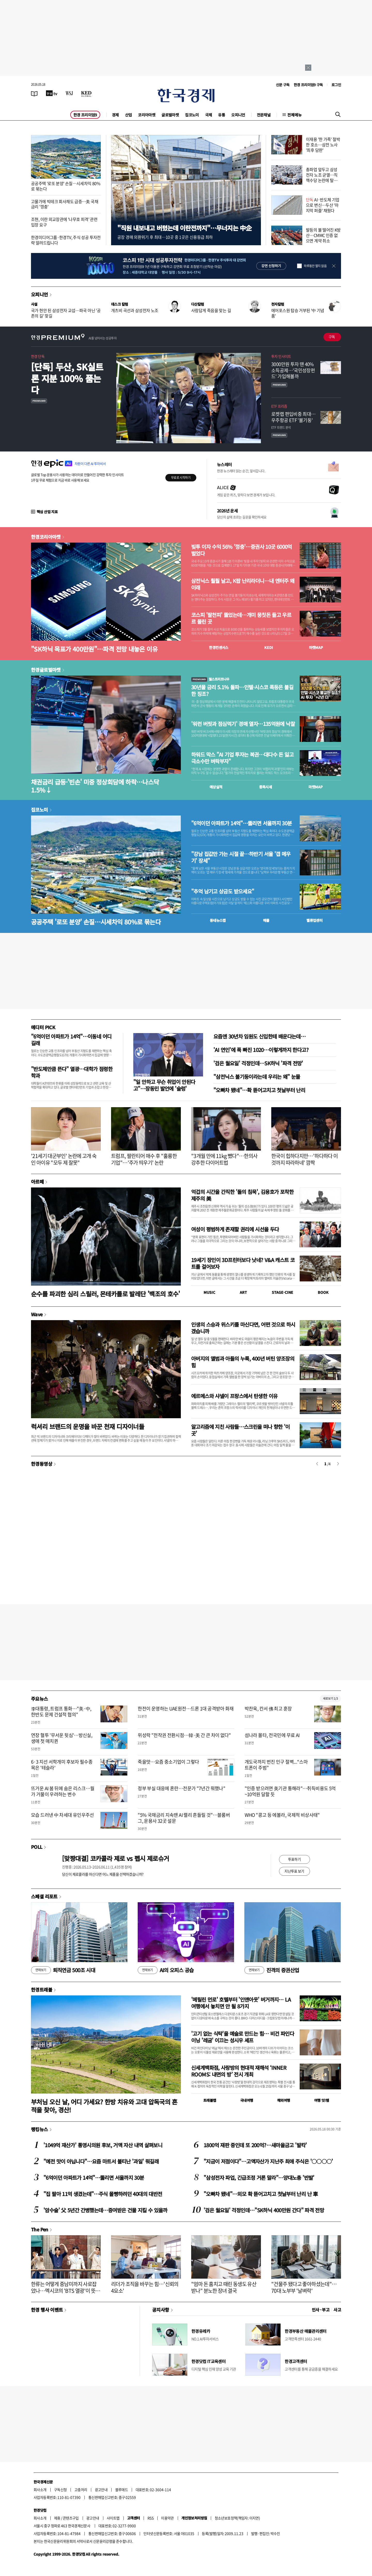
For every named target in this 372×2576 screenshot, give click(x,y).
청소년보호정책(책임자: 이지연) (237, 2517)
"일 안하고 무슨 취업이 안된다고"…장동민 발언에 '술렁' (164, 1085)
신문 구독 (283, 84)
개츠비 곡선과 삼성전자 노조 (134, 310)
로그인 (336, 84)
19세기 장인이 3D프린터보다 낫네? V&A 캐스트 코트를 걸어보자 (243, 1263)
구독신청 (60, 2489)
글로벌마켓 (170, 114)
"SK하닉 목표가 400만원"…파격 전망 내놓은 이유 (94, 649)
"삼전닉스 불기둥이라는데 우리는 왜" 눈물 (256, 1076)
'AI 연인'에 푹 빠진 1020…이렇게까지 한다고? (260, 1049)
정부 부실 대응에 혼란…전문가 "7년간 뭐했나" (181, 1788)
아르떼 (37, 1181)
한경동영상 (41, 1463)
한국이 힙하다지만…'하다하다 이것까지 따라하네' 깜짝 (304, 1159)
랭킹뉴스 (39, 2129)
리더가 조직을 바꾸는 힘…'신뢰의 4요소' (145, 2287)
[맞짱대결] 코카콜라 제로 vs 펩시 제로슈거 (115, 1858)
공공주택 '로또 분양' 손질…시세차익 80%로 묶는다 (65, 186)
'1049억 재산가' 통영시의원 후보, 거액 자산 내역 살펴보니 (102, 2145)
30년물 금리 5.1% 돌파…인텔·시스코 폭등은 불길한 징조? (242, 690)
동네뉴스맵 (218, 920)
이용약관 (167, 2517)
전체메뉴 (294, 114)
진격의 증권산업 (271, 1970)
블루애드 (121, 2489)
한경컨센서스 (218, 647)
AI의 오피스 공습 (165, 1970)
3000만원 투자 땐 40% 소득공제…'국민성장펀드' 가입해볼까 (293, 370)
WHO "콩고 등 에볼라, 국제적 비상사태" (282, 1814)
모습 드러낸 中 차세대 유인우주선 (62, 1814)
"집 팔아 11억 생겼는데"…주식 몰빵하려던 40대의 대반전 (102, 2194)
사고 (337, 2309)
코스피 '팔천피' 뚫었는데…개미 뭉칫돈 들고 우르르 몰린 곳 (241, 618)
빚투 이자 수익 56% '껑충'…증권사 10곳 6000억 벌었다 (241, 550)
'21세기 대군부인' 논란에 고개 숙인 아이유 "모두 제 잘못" (64, 1159)
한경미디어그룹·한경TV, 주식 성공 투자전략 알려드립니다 (66, 240)
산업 (128, 114)
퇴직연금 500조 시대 (63, 1970)
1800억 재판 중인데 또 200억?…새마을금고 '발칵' (255, 2145)
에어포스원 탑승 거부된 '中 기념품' (297, 313)
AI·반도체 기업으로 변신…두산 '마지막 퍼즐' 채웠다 (322, 204)
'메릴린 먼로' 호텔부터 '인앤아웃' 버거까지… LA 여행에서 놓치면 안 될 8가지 (241, 2003)
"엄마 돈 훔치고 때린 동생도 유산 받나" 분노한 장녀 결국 (223, 2287)
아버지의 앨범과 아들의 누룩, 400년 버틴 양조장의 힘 (242, 1362)
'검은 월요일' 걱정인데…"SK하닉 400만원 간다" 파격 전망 (264, 2210)
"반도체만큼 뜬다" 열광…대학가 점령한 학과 (71, 1072)
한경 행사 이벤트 (47, 2309)
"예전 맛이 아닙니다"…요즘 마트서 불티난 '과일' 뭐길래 (101, 2161)
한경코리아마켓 (46, 536)
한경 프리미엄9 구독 (308, 84)
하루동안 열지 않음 (315, 266)
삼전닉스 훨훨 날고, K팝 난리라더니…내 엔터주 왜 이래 (243, 584)
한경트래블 (41, 1989)
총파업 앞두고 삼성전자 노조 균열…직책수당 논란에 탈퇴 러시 (322, 177)
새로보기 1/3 (330, 1698)
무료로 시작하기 (180, 477)
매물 (266, 920)
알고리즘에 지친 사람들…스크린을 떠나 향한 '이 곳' (240, 1430)
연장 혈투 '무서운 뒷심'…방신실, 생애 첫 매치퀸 (61, 1738)
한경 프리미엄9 (85, 114)
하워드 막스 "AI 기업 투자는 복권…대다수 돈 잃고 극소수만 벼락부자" (242, 758)
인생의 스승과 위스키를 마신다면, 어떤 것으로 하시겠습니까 (243, 1328)
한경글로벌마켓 (46, 669)
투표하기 (294, 1859)
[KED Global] (86, 93)
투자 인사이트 (281, 356)
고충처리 (80, 2489)
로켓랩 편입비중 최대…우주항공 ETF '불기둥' (293, 416)
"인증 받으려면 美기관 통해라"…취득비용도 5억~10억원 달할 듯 (290, 1791)
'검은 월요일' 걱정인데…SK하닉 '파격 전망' (258, 1063)
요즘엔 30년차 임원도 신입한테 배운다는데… (259, 1036)
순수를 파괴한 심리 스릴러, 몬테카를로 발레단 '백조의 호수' (105, 1294)
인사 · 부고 (321, 2309)
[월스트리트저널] (69, 93)
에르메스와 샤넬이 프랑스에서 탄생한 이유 (234, 1396)
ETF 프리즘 (279, 406)
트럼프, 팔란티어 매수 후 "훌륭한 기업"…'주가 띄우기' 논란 (144, 1159)
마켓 (316, 647)
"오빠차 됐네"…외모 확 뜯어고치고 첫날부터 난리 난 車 (261, 2194)
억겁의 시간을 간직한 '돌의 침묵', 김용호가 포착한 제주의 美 (242, 1195)
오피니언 (238, 114)
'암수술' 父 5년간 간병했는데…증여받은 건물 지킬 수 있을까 (105, 2210)
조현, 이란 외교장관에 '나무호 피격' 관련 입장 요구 (64, 222)
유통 (221, 114)
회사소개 (40, 2489)
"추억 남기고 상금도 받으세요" (222, 891)
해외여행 (283, 2100)
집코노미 (192, 114)
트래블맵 (209, 2100)
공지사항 (160, 2309)
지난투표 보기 (294, 1871)
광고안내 (101, 2489)
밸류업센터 (314, 920)
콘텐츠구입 (71, 2517)
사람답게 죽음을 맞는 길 (211, 310)
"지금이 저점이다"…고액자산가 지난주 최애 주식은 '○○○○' (268, 2161)
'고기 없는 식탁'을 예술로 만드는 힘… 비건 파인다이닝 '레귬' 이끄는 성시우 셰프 (242, 2037)
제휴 (57, 2517)
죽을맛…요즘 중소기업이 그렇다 (168, 1761)
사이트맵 (113, 2517)
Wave (37, 1314)
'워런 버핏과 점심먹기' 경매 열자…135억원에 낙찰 (243, 723)
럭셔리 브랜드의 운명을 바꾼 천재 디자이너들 (87, 1426)
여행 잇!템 (321, 2100)
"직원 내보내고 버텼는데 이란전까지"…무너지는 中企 (184, 227)
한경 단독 (37, 356)
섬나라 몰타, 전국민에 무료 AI (272, 1735)
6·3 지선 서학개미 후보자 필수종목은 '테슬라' (61, 1764)
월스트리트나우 (210, 679)
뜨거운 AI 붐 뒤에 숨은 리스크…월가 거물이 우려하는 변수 (63, 1791)
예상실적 (216, 786)
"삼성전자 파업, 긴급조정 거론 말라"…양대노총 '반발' (259, 2177)
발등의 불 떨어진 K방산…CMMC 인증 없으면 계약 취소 (323, 235)
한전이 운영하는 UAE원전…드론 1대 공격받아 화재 (186, 1708)
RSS (150, 2517)
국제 (208, 114)
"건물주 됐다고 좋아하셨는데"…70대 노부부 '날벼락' (304, 2287)
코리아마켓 (146, 114)
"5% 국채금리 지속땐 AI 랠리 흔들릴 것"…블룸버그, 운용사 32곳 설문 (184, 1817)
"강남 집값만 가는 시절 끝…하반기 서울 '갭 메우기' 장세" (241, 857)
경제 (115, 114)
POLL (36, 1846)
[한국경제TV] (51, 93)
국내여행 (246, 2100)
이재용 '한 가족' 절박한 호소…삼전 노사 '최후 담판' (323, 144)
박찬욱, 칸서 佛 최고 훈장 (268, 1708)
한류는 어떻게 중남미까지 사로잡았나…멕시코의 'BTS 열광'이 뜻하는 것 (65, 2290)
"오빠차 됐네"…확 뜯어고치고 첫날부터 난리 (259, 1090)
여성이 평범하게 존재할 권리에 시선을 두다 (235, 1229)
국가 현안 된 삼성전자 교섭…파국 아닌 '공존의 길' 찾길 (65, 313)
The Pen (39, 2229)
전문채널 (264, 114)
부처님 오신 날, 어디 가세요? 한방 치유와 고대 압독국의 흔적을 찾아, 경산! (104, 2106)
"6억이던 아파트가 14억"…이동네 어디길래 (71, 1040)
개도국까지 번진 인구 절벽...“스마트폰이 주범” (276, 1764)
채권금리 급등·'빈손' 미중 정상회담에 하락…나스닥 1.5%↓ (95, 786)
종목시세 (265, 786)
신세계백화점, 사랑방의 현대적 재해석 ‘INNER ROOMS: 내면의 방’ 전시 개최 (238, 2071)
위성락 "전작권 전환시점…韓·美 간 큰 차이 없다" (184, 1735)
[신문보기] (34, 93)
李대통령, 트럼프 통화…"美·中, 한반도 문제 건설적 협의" (61, 1711)
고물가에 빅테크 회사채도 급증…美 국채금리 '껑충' (64, 204)
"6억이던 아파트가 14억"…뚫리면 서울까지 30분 (241, 823)
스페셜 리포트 (44, 1896)
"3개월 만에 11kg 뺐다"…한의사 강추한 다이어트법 (224, 1159)
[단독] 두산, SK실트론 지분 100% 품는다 (67, 378)
